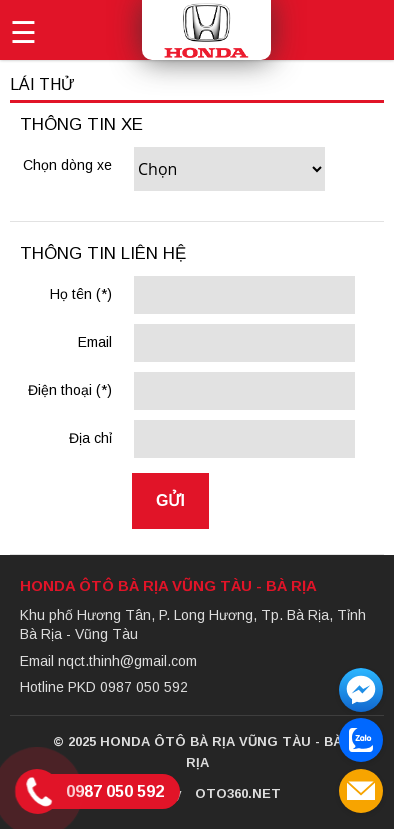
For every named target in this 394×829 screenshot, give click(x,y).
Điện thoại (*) (70, 390)
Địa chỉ (90, 438)
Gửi (170, 500)
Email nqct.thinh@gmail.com (108, 661)
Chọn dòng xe (67, 165)
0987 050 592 (115, 791)
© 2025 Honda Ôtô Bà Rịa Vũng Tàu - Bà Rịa (197, 752)
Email (95, 342)
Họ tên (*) (81, 294)
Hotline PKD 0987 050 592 (104, 687)
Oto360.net (238, 793)
